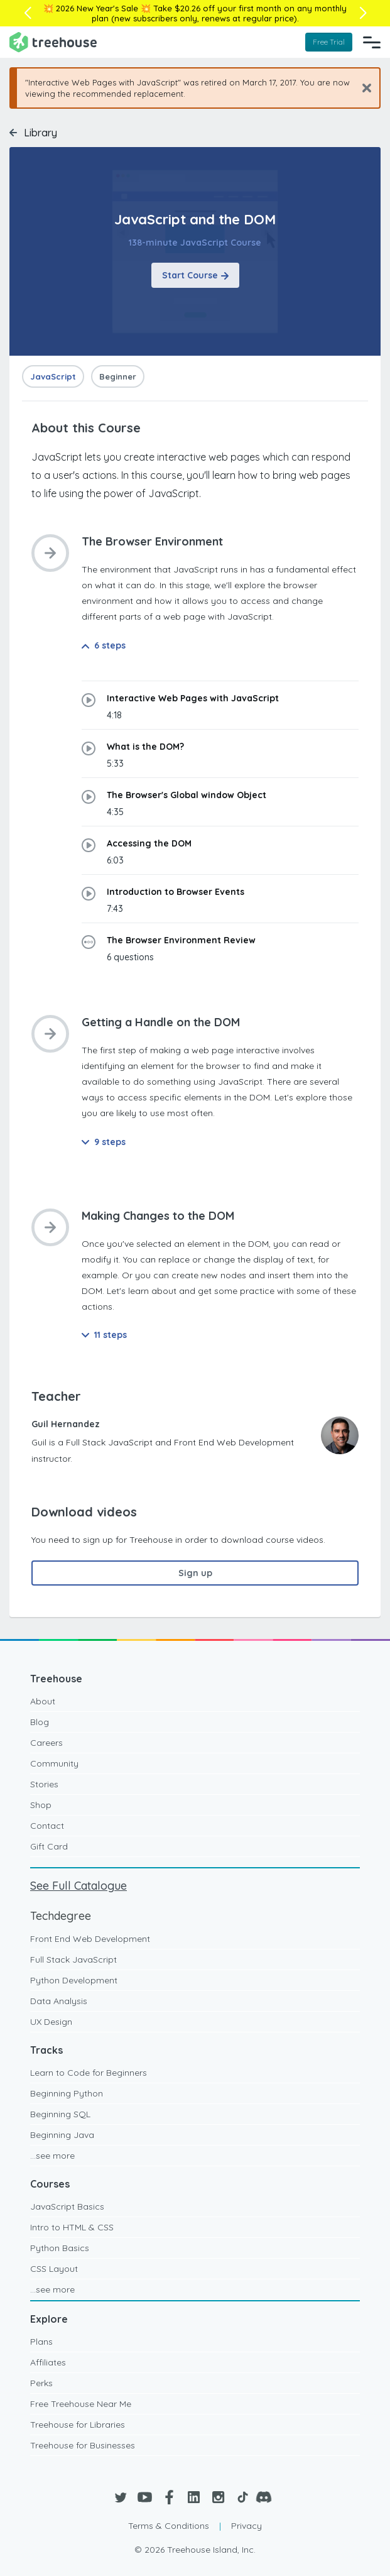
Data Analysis (58, 2001)
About (42, 1701)
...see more (52, 2155)
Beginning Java (62, 2134)
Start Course (195, 275)
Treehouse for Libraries (77, 2424)
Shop (40, 1805)
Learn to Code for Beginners (88, 2072)
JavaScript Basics (67, 2206)
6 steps (104, 645)
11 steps (104, 1334)
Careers (46, 1742)
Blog (39, 1722)
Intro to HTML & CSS (72, 2227)
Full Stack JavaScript (73, 1959)
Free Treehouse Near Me (80, 2403)
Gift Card (49, 1846)
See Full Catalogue (78, 1885)
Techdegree (60, 1916)
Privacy (246, 2525)
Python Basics (59, 2248)
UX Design (51, 2021)
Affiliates (48, 2362)
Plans (41, 2341)
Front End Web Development (90, 1938)
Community (54, 1763)
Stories (44, 1784)
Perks (41, 2383)
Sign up (195, 1573)
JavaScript (53, 376)
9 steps (104, 1142)
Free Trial (329, 42)
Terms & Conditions (168, 2525)
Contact (47, 1825)
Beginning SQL (60, 2114)
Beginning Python (66, 2093)
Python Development (73, 1980)
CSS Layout (54, 2268)
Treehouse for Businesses (82, 2445)
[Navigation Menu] (372, 42)
